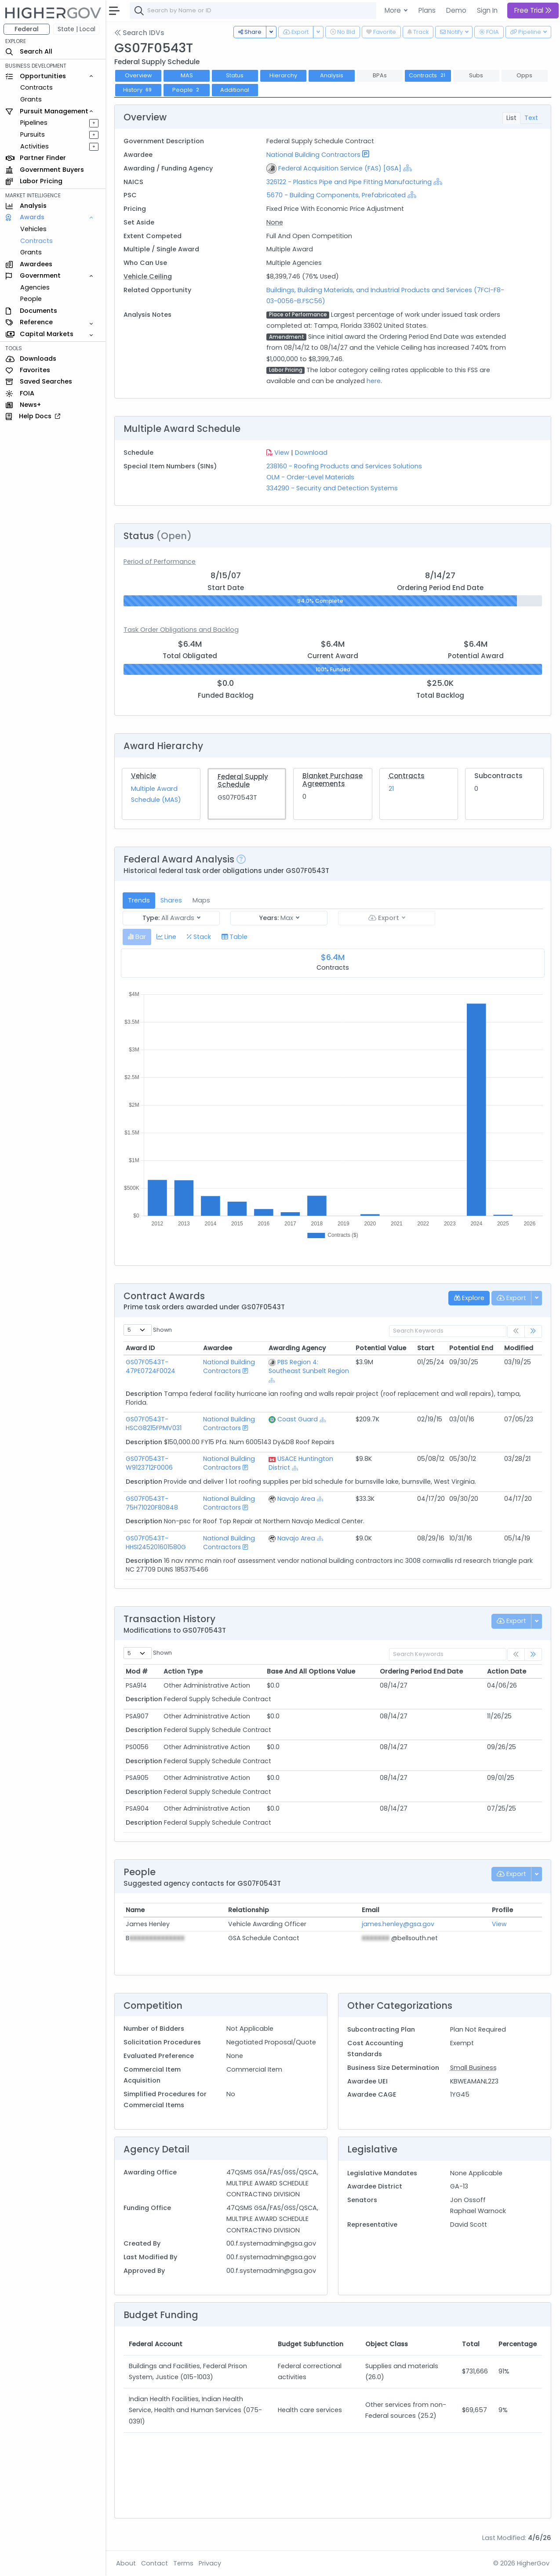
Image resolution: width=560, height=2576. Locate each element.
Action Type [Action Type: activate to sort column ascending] (183, 1671)
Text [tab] (531, 117)
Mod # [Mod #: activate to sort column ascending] (137, 1671)
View (281, 452)
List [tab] (511, 117)
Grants (31, 99)
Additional (234, 90)
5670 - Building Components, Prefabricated (336, 195)
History (138, 90)
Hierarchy (283, 75)
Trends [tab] (139, 900)
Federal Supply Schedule (243, 780)
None (274, 222)
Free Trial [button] (533, 10)
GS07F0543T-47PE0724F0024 (150, 1366)
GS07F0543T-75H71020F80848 (152, 1503)
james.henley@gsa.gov (398, 1924)
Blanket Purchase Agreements (332, 779)
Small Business (473, 2067)
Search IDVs (139, 32)
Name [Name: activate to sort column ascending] (135, 1910)
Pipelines (33, 122)
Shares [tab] (171, 900)
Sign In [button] (487, 10)
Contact (154, 2563)
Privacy (210, 2563)
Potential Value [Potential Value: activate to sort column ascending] (381, 1348)
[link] (533, 1331)
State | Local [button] (76, 29)
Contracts (36, 87)
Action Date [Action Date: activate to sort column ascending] (506, 1671)
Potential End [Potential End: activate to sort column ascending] (471, 1348)
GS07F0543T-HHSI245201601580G (156, 1542)
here (374, 381)
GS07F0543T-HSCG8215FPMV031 (154, 1423)
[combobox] (261, 10)
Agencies (35, 287)
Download (311, 452)
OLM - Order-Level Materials (310, 477)
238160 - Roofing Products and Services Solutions (344, 466)
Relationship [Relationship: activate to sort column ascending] (248, 1910)
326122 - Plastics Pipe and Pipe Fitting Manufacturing (349, 182)
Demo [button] (456, 10)
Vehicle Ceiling (148, 276)
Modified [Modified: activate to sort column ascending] (518, 1348)
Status (235, 75)
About (126, 2563)
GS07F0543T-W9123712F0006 (149, 1463)
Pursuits (32, 134)
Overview (138, 75)
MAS (187, 75)
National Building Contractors (313, 154)
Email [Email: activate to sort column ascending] (370, 1910)
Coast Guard (297, 1419)
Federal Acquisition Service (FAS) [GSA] (339, 168)
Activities (34, 146)
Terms (183, 2563)
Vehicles (33, 229)
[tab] (137, 937)
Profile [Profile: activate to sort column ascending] (502, 1910)
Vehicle (143, 775)
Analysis (331, 75)
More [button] (394, 10)
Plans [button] (427, 10)
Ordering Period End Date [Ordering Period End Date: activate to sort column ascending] (421, 1671)
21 (391, 788)
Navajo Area (296, 1498)
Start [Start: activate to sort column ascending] (425, 1348)
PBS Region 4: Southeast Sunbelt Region (309, 1366)
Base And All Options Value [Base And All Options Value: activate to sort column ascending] (311, 1671)
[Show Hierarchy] (407, 168)
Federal (27, 29)
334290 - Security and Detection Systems (332, 488)
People (31, 298)
